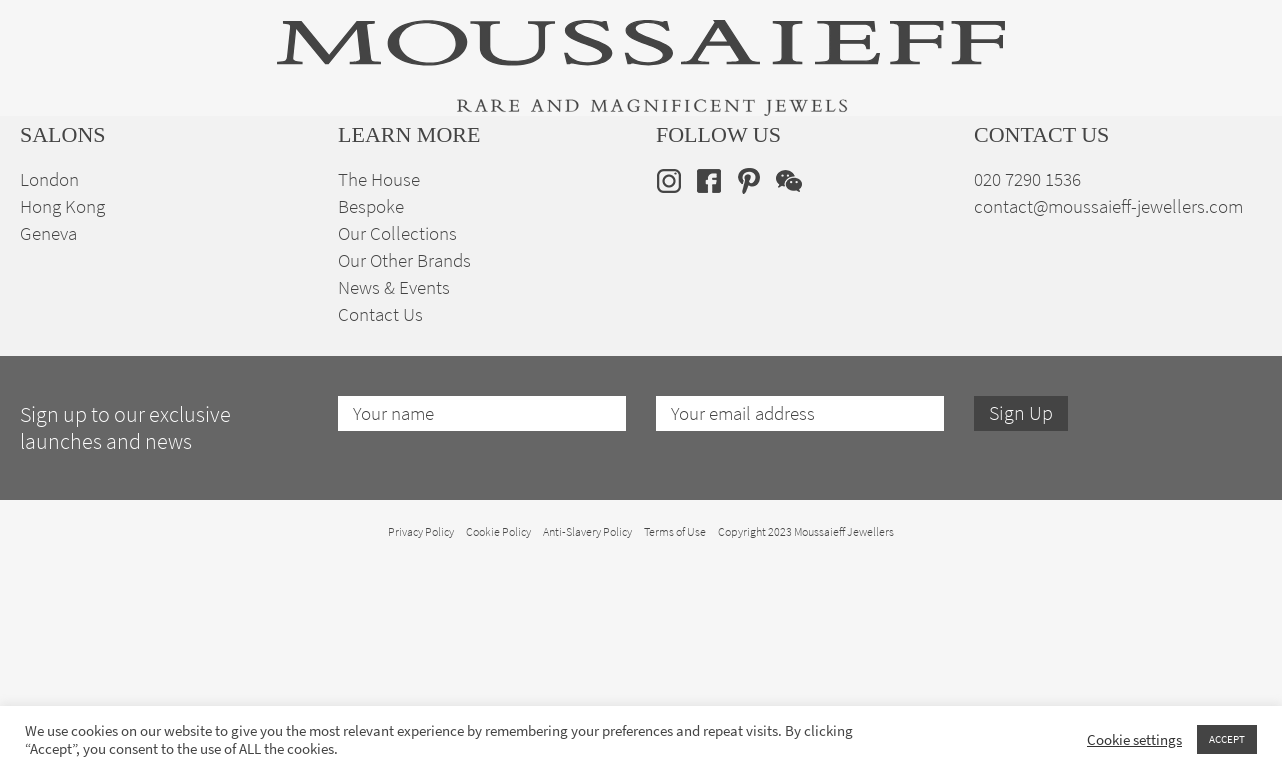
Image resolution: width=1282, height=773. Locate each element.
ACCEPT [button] (1227, 739)
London (49, 388)
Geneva (48, 442)
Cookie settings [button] (1134, 740)
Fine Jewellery (274, 193)
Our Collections (397, 442)
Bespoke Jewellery (903, 193)
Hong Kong (62, 415)
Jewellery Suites (434, 193)
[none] (1230, 191)
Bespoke (371, 415)
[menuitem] (1230, 191)
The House (1057, 193)
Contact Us (380, 523)
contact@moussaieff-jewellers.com (1108, 415)
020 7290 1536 (1027, 388)
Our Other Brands (404, 469)
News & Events (394, 496)
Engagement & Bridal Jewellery (664, 193)
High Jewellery (122, 193)
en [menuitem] (1217, 192)
